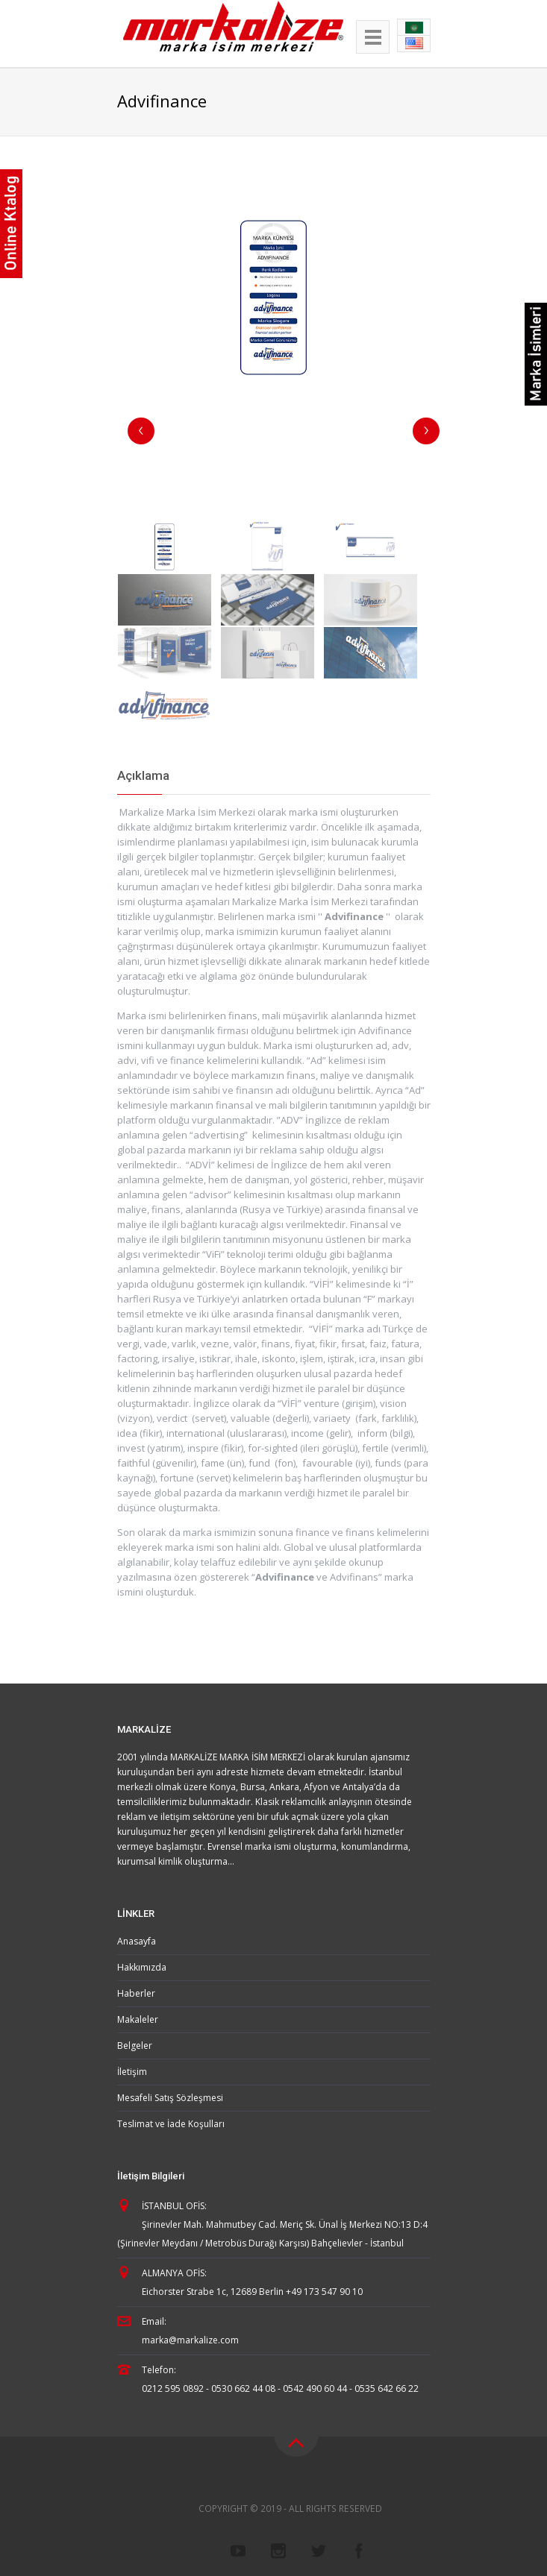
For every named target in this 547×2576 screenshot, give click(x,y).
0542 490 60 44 (315, 2388)
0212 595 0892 (173, 2388)
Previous (141, 431)
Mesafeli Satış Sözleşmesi (170, 2097)
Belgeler (134, 2045)
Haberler (136, 1993)
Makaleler (137, 2019)
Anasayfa (136, 1941)
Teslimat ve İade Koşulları (171, 2123)
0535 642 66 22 (386, 2388)
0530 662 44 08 (243, 2388)
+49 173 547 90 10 (324, 2291)
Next (426, 431)
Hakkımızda (141, 1967)
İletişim (132, 2071)
